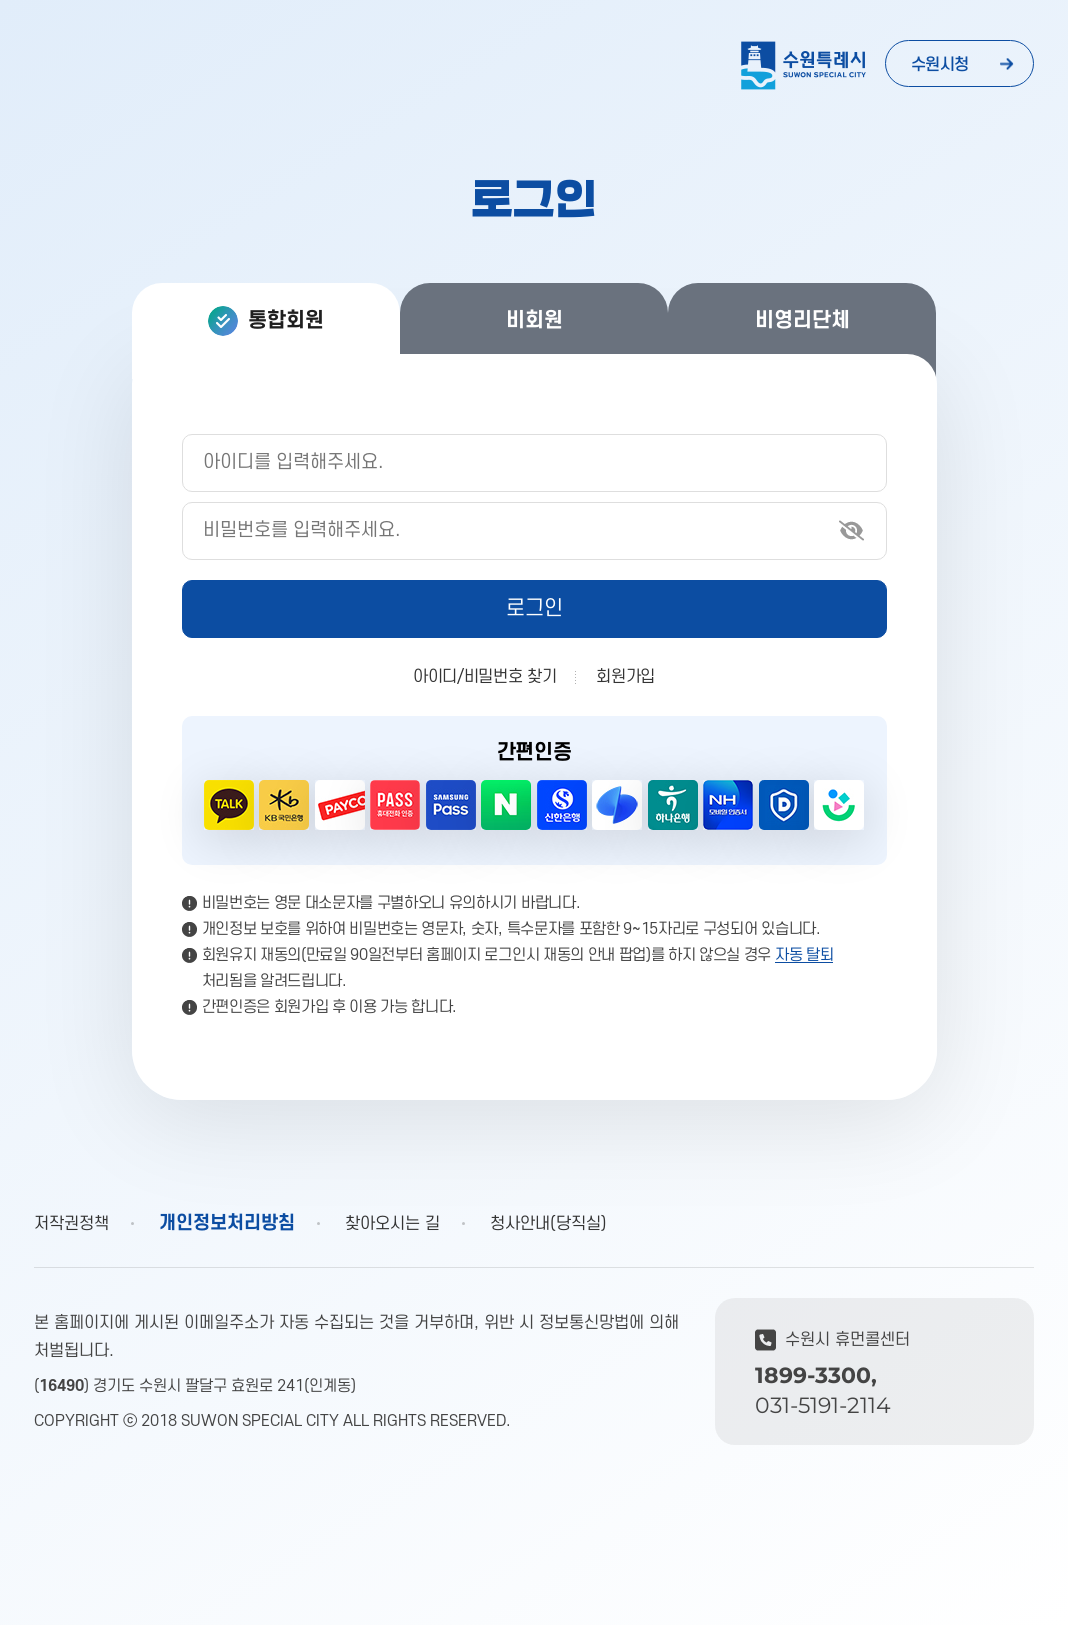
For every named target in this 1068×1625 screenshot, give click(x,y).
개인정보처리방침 (227, 1223)
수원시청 (939, 65)
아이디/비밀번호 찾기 (484, 677)
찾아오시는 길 (392, 1224)
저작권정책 (71, 1224)
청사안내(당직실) (548, 1224)
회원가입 (625, 677)
